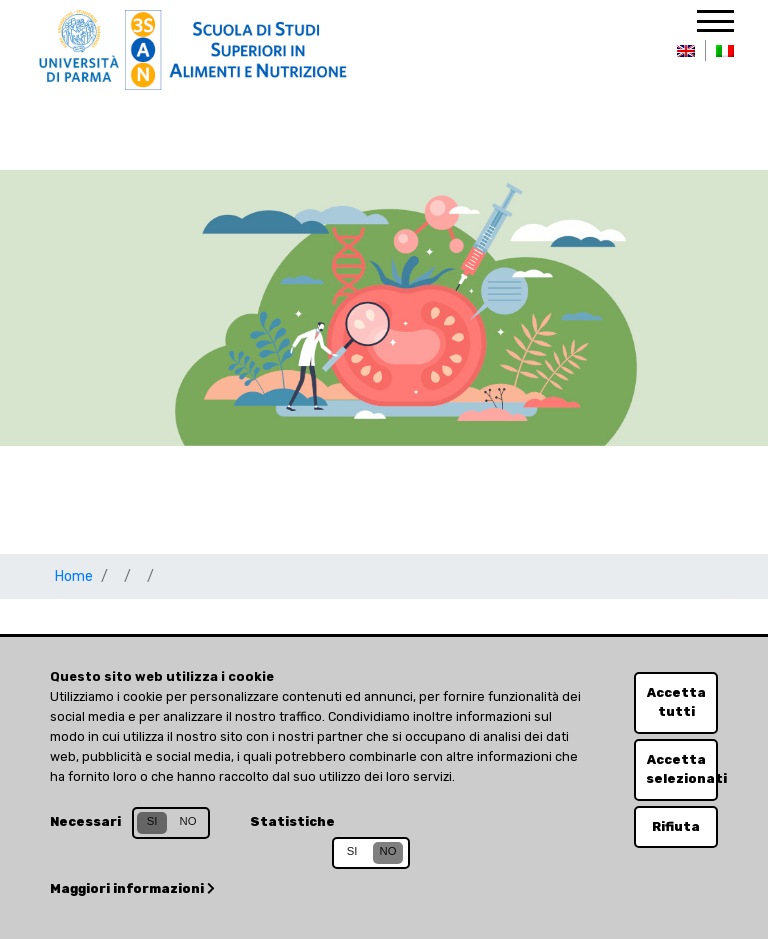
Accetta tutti (676, 702)
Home (74, 576)
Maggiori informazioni (132, 888)
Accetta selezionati (682, 769)
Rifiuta (676, 826)
